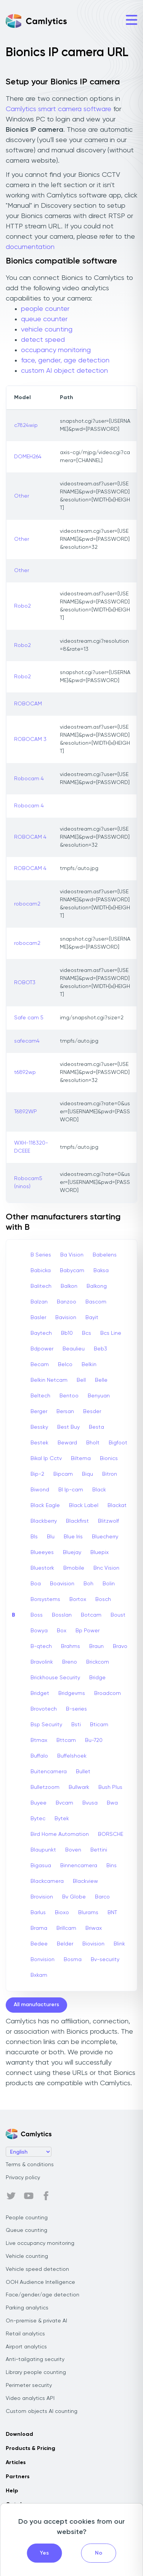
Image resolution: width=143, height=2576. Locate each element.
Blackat (117, 1505)
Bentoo (69, 1396)
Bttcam (66, 1740)
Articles (16, 2462)
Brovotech (44, 1709)
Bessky (39, 1427)
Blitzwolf (108, 1521)
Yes (44, 2553)
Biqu (87, 1474)
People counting (27, 2217)
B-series (76, 1709)
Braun (96, 1646)
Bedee (39, 1944)
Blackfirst (77, 1521)
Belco (65, 1364)
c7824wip (26, 425)
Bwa (112, 1803)
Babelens (105, 1255)
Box (61, 1630)
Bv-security (105, 1959)
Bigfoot (118, 1443)
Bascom (95, 1302)
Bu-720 (94, 1740)
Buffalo (39, 1756)
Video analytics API (30, 2398)
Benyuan (99, 1396)
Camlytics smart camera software (58, 109)
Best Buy (68, 1427)
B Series (41, 1255)
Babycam (72, 1270)
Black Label (83, 1505)
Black (99, 1490)
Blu (51, 1536)
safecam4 (27, 1041)
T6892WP (25, 1111)
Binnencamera (78, 1865)
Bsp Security (46, 1724)
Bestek (39, 1443)
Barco (102, 1897)
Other (21, 496)
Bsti (76, 1724)
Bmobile (73, 1568)
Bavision (65, 1317)
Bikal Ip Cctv (46, 1458)
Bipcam (63, 1474)
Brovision (42, 1897)
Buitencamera (49, 1771)
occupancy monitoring (56, 350)
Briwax (93, 1928)
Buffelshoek (72, 1756)
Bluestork (42, 1568)
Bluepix (99, 1552)
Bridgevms (71, 1693)
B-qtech (41, 1646)
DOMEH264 (28, 456)
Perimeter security (29, 2385)
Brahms (70, 1646)
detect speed (43, 339)
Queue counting (26, 2230)
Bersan (65, 1411)
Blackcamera (47, 1881)
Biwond (40, 1490)
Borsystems (45, 1599)
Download (19, 2434)
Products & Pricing (30, 2448)
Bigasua (41, 1865)
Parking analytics (27, 2308)
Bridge (97, 1677)
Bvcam (64, 1803)
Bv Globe (74, 1897)
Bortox (77, 1599)
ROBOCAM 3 (30, 739)
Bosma (73, 1959)
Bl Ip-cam (70, 1490)
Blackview (85, 1881)
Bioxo (62, 1912)
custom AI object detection (64, 370)
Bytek (62, 1818)
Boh (88, 1583)
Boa (36, 1583)
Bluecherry (105, 1536)
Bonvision (43, 1959)
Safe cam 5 (28, 1017)
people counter (45, 309)
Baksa (101, 1270)
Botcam (91, 1615)
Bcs (86, 1333)
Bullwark (79, 1787)
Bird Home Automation (60, 1834)
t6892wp (25, 1072)
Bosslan (62, 1615)
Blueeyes (42, 1552)
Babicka (41, 1270)
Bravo (120, 1646)
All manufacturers (36, 2004)
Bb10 (67, 1333)
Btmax (39, 1740)
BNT (112, 1912)
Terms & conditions (30, 2164)
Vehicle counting (27, 2256)
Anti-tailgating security (35, 2359)
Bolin (109, 1583)
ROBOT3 (24, 982)
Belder (65, 1944)
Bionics (109, 1458)
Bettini (98, 1850)
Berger (39, 1411)
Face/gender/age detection (42, 2295)
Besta (96, 1427)
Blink (119, 1944)
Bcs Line (110, 1333)
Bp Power (88, 1630)
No (98, 2553)
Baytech (41, 1333)
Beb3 (100, 1349)
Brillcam (66, 1928)
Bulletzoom (45, 1787)
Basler (38, 1317)
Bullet (83, 1771)
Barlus (38, 1912)
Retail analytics (25, 2334)
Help (12, 2491)
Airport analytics (26, 2347)
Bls (34, 1536)
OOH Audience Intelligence (40, 2282)
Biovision (93, 1944)
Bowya (39, 1630)
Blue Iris (73, 1536)
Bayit (91, 1317)
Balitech (41, 1286)
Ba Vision (72, 1255)
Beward (67, 1443)
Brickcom (97, 1662)
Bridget (40, 1693)
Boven (73, 1850)
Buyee (39, 1803)
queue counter (44, 319)
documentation (30, 247)
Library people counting (36, 2372)
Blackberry (44, 1521)
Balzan (39, 1302)
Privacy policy (23, 2177)
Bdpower (42, 1349)
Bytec (38, 1818)
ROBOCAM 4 (30, 837)
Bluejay (72, 1552)
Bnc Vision (106, 1568)
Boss (37, 1615)
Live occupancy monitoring (40, 2243)
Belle (101, 1380)
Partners (17, 2476)
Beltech (40, 1396)
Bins (111, 1865)
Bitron (109, 1474)
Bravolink (42, 1662)
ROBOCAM (28, 704)
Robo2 (22, 606)
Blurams (88, 1912)
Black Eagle (45, 1505)
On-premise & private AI (36, 2321)
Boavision (62, 1583)
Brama (39, 1928)
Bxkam (39, 1975)
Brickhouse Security (55, 1677)
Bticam (99, 1724)
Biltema (81, 1458)
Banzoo (66, 1302)
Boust (118, 1615)
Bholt (93, 1443)
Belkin (89, 1364)
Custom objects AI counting (41, 2411)
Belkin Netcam (49, 1380)
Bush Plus (110, 1787)
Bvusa (90, 1803)
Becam (40, 1364)
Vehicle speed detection (37, 2269)
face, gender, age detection (65, 360)
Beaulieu (74, 1349)
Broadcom (107, 1693)
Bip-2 (37, 1474)
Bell (81, 1380)
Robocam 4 (29, 778)
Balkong (97, 1286)
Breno (69, 1662)
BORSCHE (110, 1834)
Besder (92, 1411)
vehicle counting (46, 329)
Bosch (103, 1599)
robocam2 (27, 904)
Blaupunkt (43, 1850)
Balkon (69, 1286)
